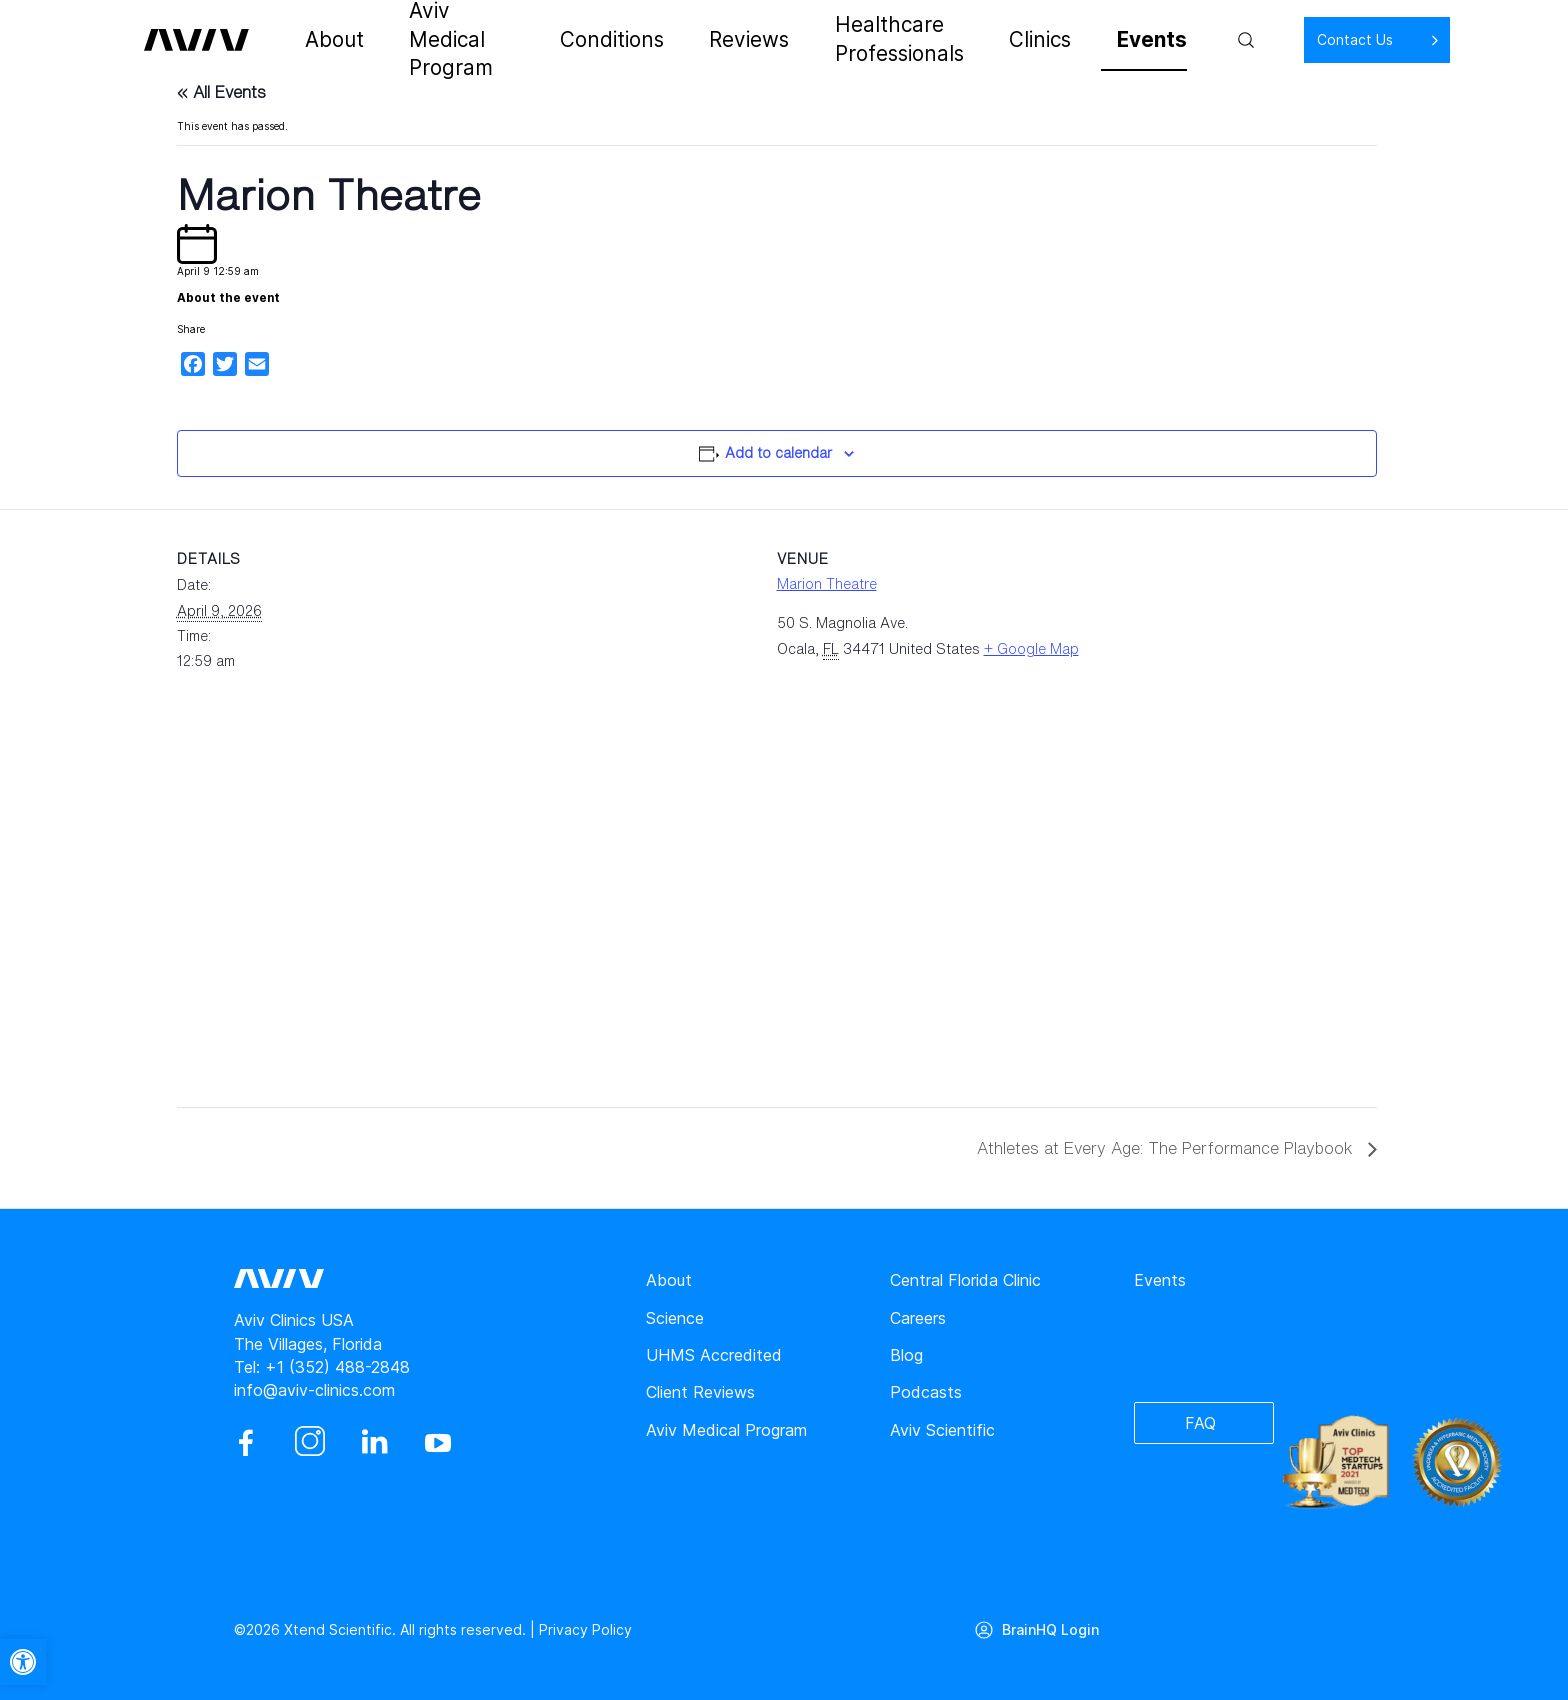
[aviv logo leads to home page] (206, 40)
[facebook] (246, 1443)
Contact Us (1290, 39)
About (332, 40)
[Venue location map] (282, 908)
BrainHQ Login (1050, 1629)
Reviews (717, 40)
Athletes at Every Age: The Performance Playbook (1167, 1148)
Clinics (1017, 40)
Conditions (616, 40)
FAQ (1200, 1423)
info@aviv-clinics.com (314, 1390)
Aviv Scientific (942, 1430)
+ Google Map (1031, 648)
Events (1096, 40)
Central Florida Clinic (965, 1280)
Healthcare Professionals (871, 40)
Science (675, 1318)
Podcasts (926, 1392)
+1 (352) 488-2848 (337, 1367)
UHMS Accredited (714, 1355)
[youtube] (438, 1443)
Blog (906, 1355)
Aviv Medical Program (465, 40)
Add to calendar (778, 452)
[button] (23, 1662)
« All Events (221, 92)
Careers (918, 1318)
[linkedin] (374, 1443)
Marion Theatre (827, 583)
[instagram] (310, 1443)
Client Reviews (700, 1392)
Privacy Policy (585, 1629)
